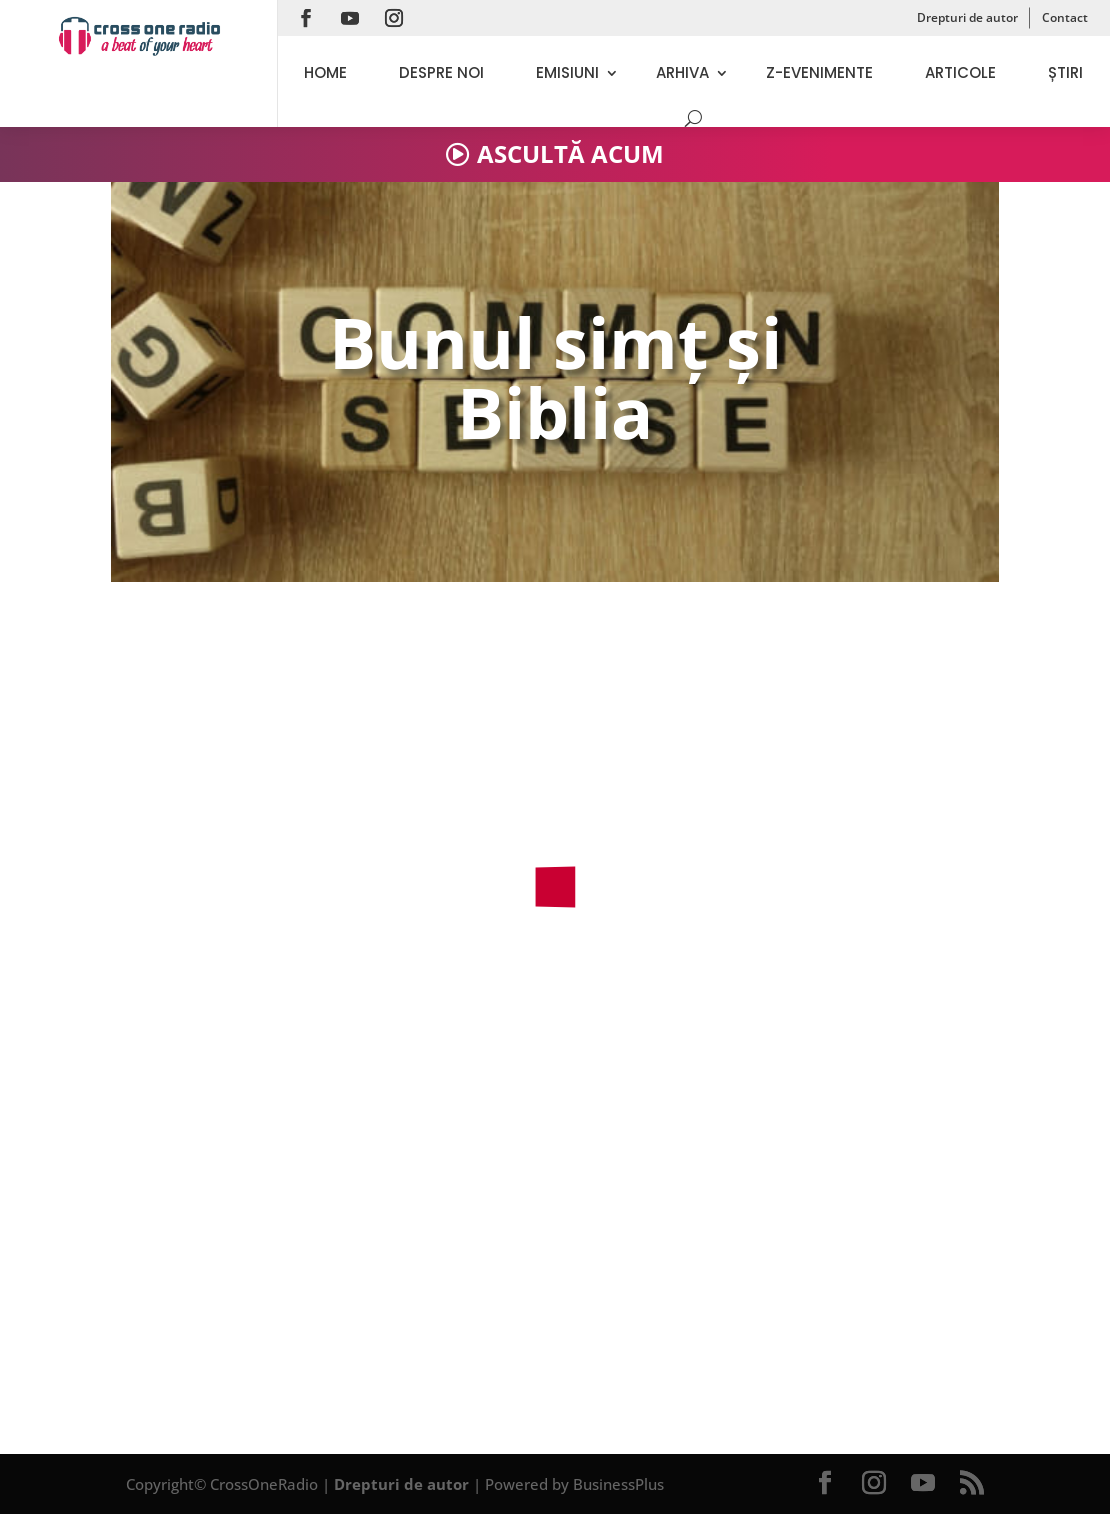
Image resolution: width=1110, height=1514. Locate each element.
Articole (960, 72)
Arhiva (682, 72)
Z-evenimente (819, 72)
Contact (1065, 17)
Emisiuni (567, 72)
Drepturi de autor (967, 17)
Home (325, 72)
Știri (1065, 72)
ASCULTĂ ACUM (570, 153)
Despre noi (441, 72)
